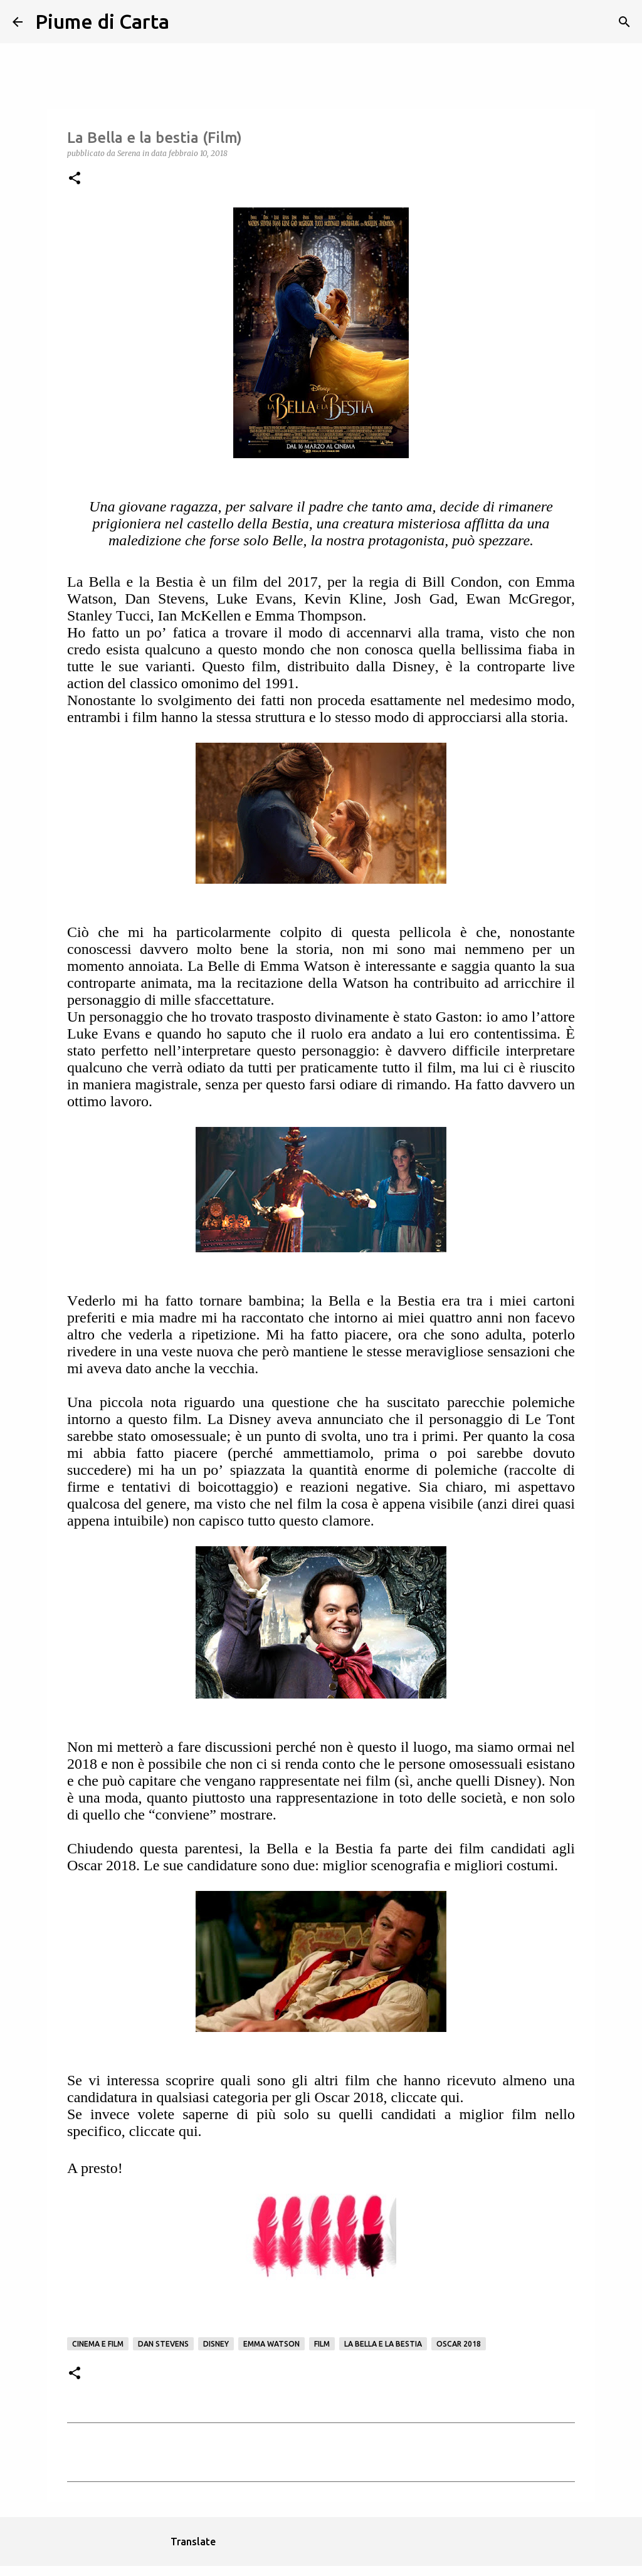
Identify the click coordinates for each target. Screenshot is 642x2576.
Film (322, 2344)
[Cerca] (186, 22)
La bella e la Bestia (383, 2344)
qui (450, 2097)
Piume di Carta (102, 21)
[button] (74, 178)
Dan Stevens (163, 2344)
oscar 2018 (458, 2344)
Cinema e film (98, 2344)
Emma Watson (271, 2344)
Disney (216, 2344)
